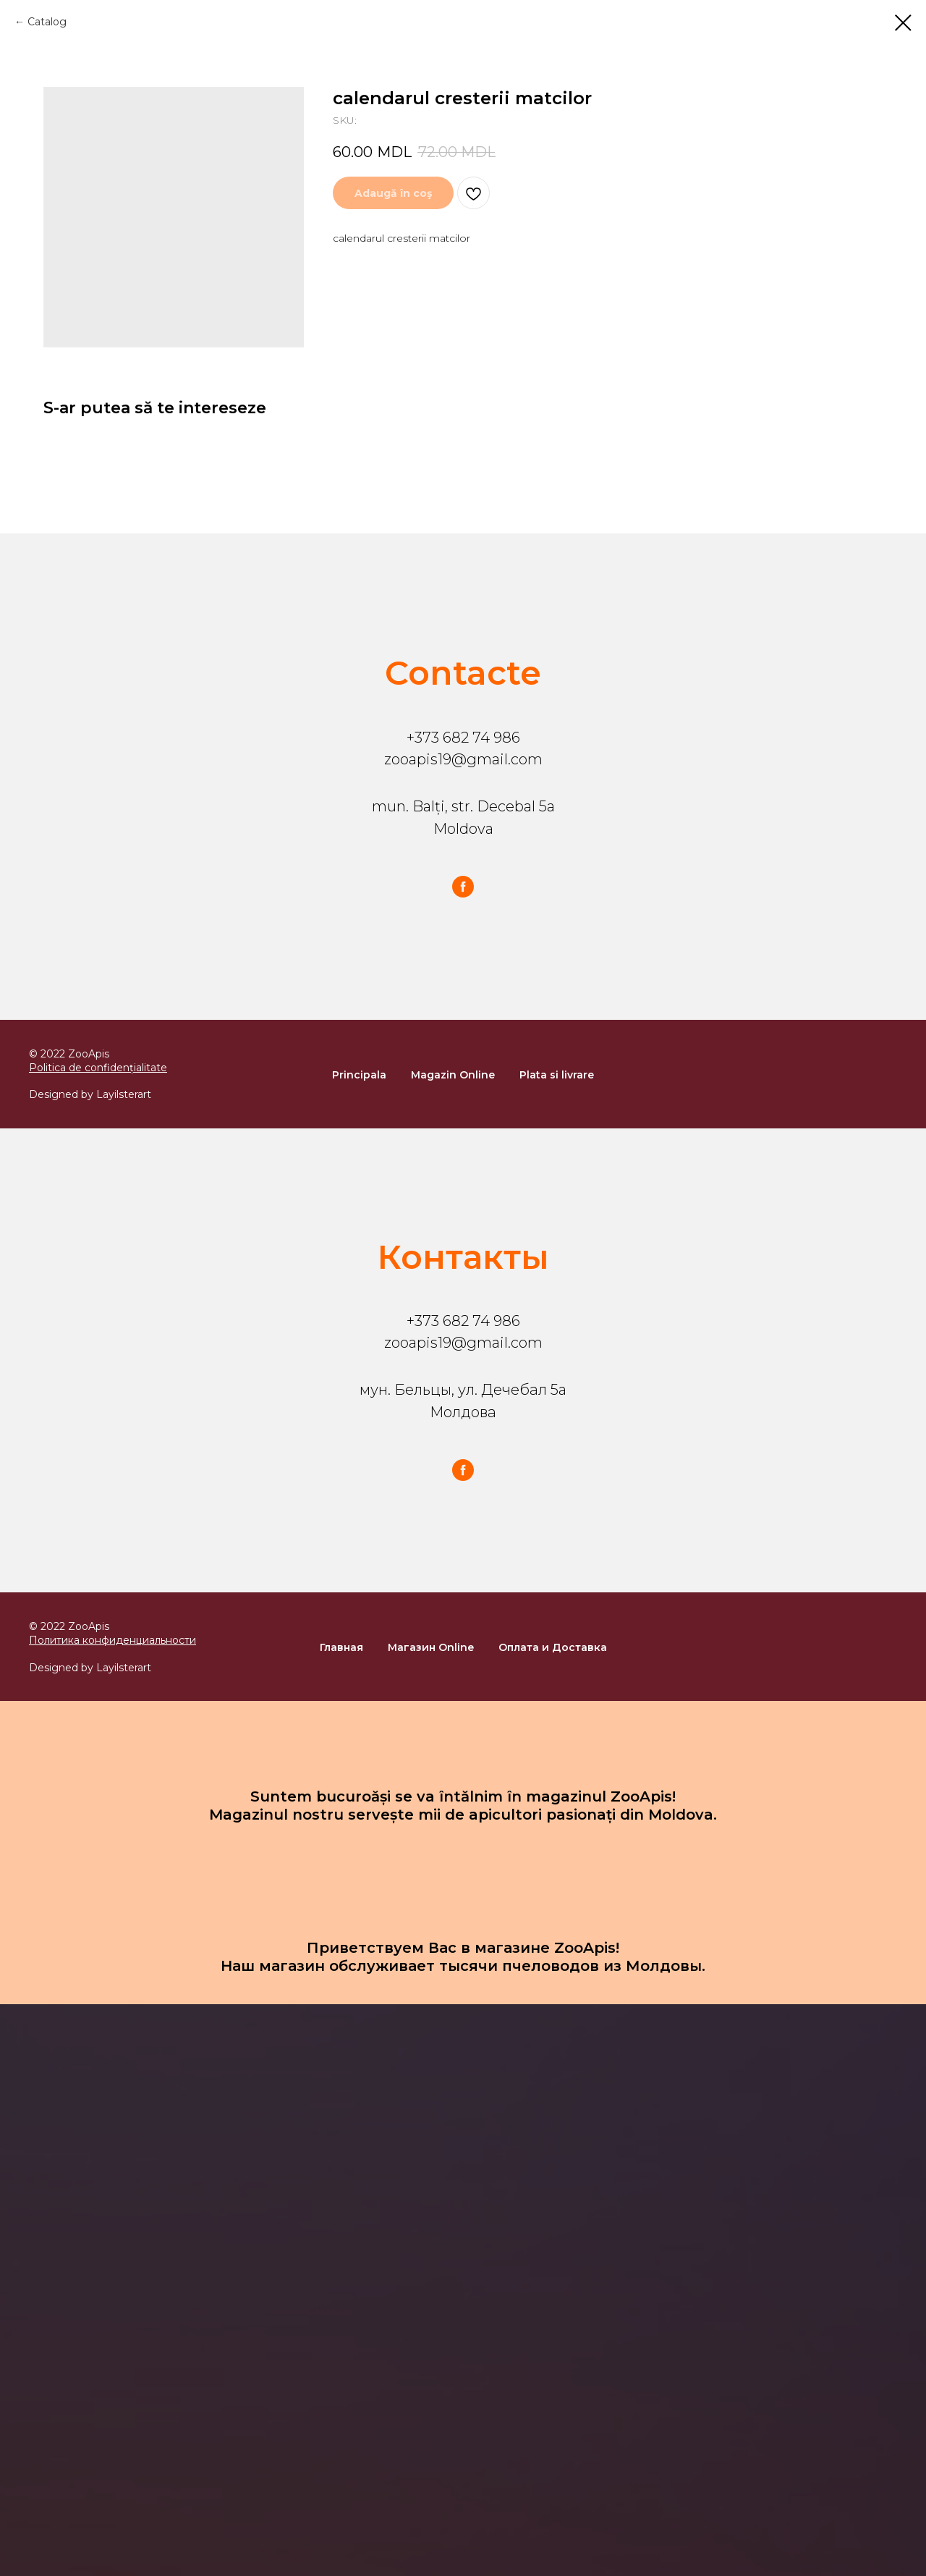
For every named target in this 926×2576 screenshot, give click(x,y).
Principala (359, 1074)
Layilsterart (123, 1094)
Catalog (47, 21)
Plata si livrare (556, 1074)
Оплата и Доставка (552, 1647)
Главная (341, 1647)
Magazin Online (453, 1074)
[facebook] (463, 887)
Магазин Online (431, 1647)
